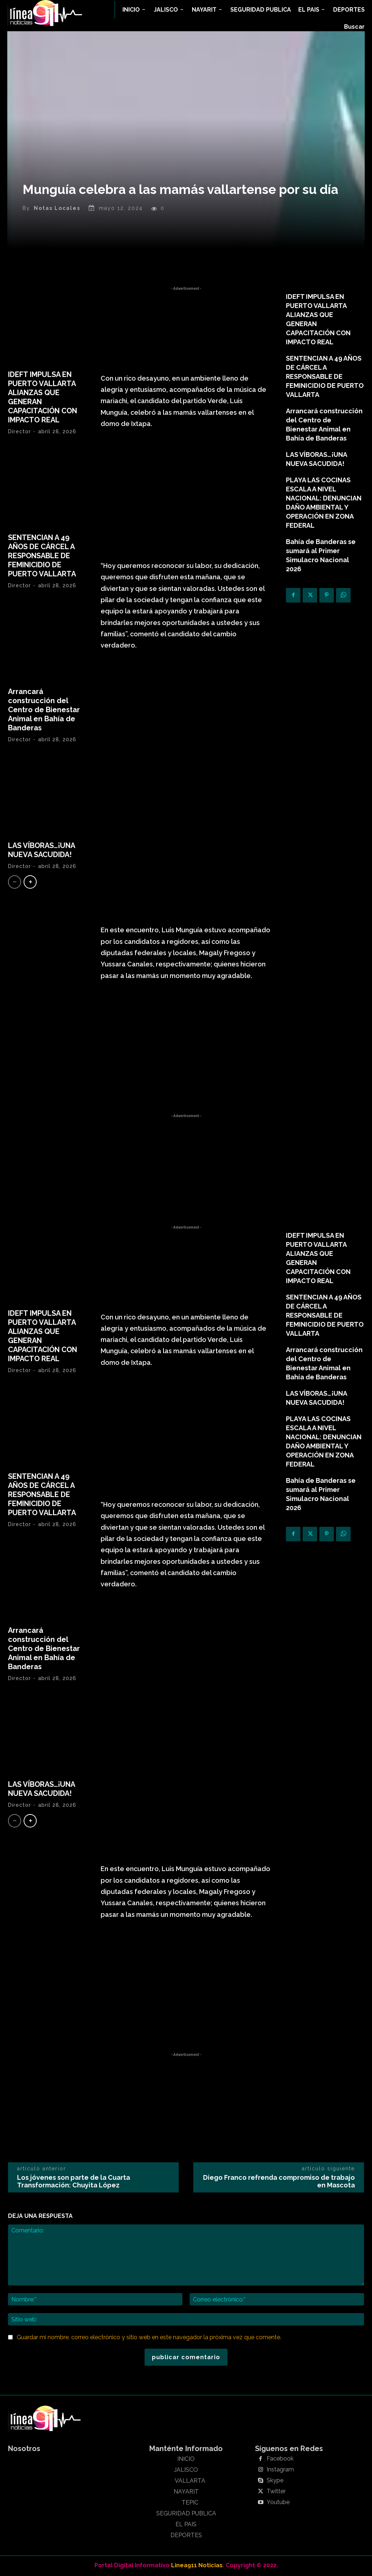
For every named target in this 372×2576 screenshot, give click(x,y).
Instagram (280, 2470)
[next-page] (30, 882)
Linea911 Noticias (197, 2565)
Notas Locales (57, 208)
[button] (354, 27)
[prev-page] (14, 882)
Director (19, 432)
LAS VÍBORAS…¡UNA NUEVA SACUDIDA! (41, 851)
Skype (275, 2481)
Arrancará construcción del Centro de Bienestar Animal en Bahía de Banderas (44, 710)
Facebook (280, 2459)
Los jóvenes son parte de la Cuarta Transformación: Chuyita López (73, 2182)
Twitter (276, 2492)
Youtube (278, 2503)
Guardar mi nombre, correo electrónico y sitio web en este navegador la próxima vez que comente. (149, 2337)
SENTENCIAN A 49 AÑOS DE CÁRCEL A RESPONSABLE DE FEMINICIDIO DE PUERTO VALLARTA (42, 556)
